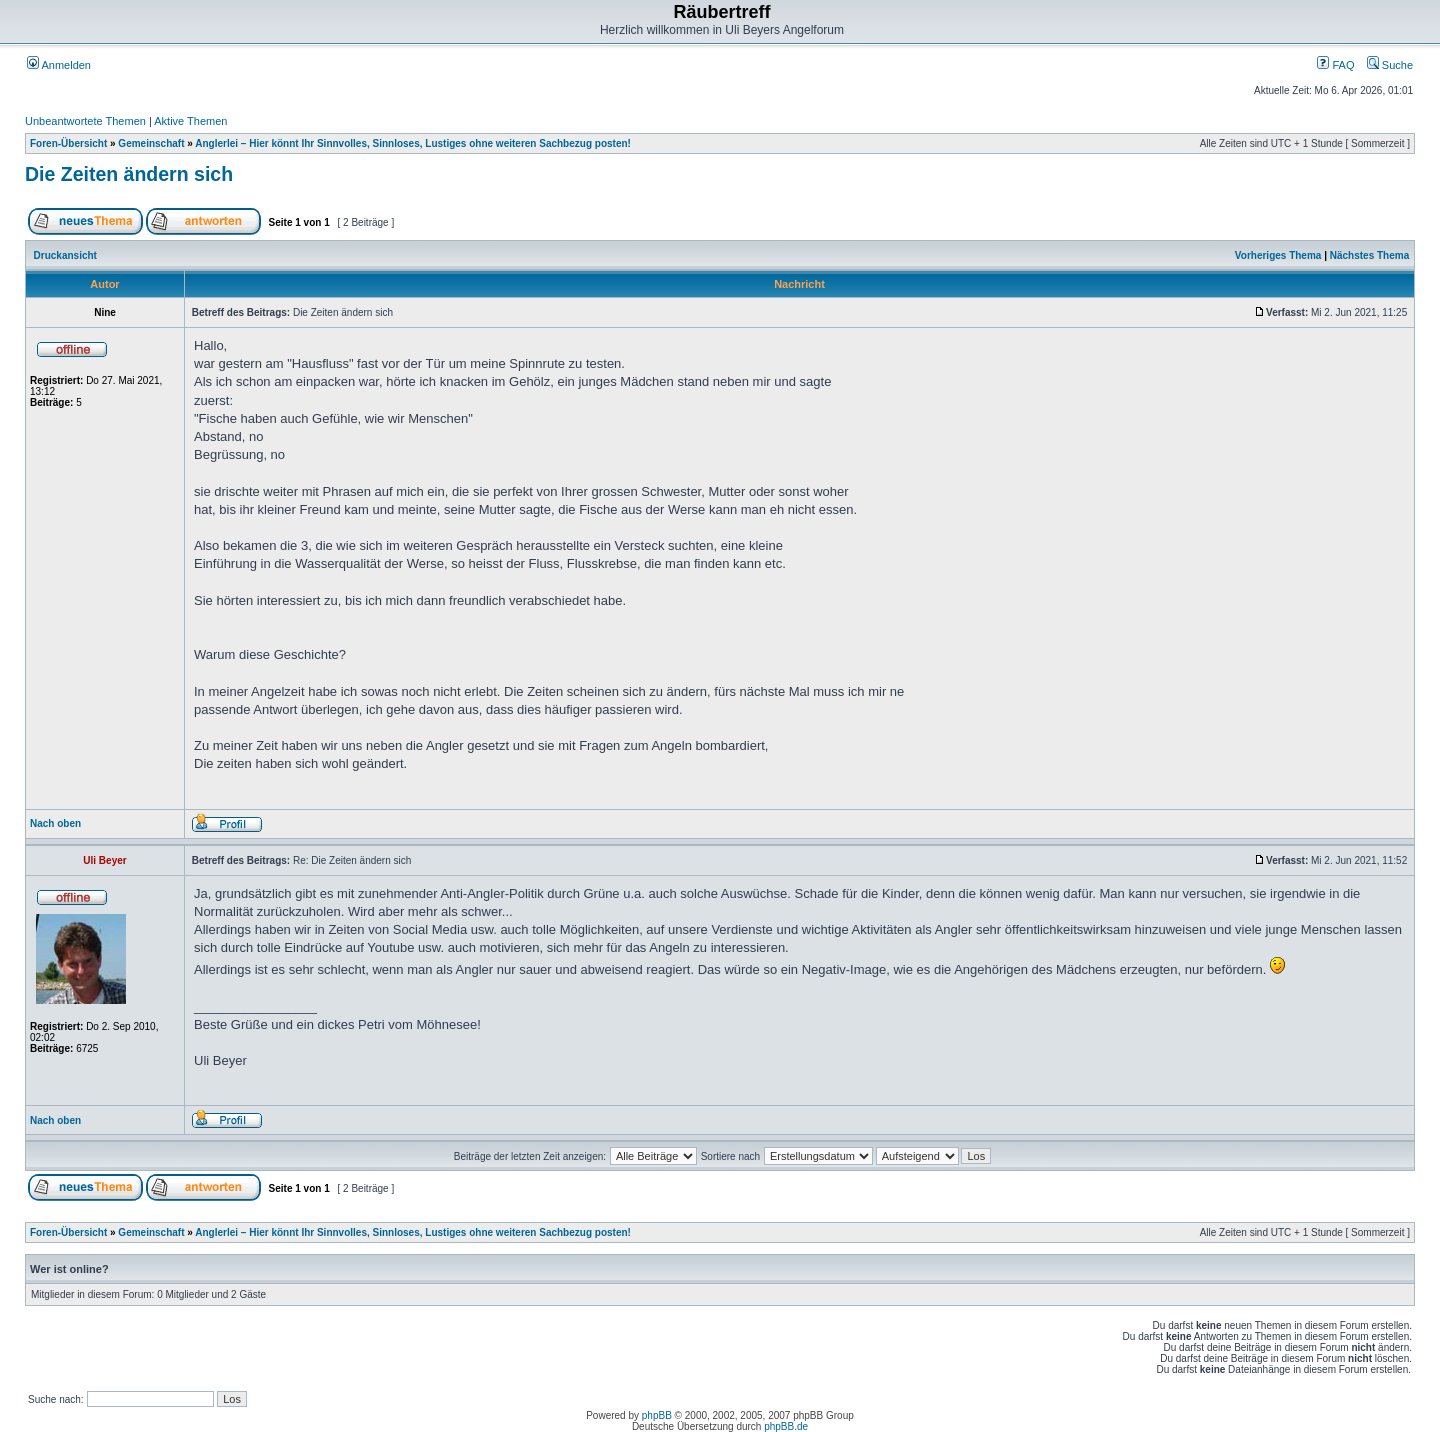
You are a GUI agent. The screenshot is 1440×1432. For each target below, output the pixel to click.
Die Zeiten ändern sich (129, 174)
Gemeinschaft (151, 143)
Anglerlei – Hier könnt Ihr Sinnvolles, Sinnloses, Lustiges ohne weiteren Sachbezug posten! (413, 143)
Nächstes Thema (1369, 255)
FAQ (1335, 65)
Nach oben (55, 823)
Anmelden (59, 65)
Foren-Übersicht (68, 143)
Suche (1390, 65)
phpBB (657, 1415)
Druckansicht (65, 255)
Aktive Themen (190, 121)
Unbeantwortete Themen (85, 121)
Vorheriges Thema (1278, 255)
